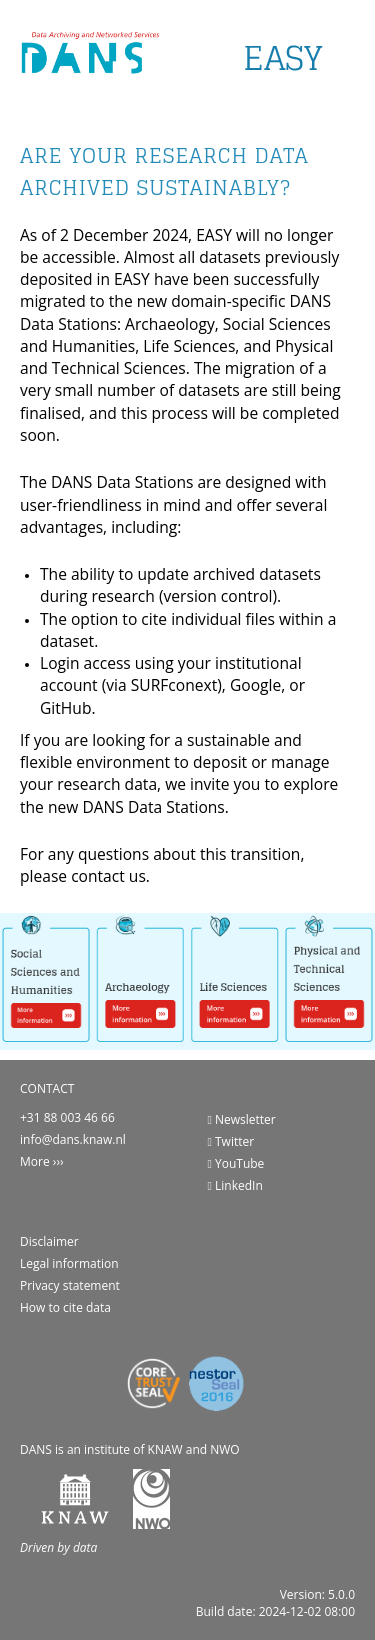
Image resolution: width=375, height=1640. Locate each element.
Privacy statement (70, 1285)
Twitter (231, 1141)
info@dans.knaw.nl (73, 1139)
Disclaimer (49, 1241)
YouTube (236, 1163)
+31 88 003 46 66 (67, 1117)
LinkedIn (235, 1185)
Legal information (69, 1263)
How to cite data (65, 1307)
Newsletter (242, 1119)
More (35, 1161)
